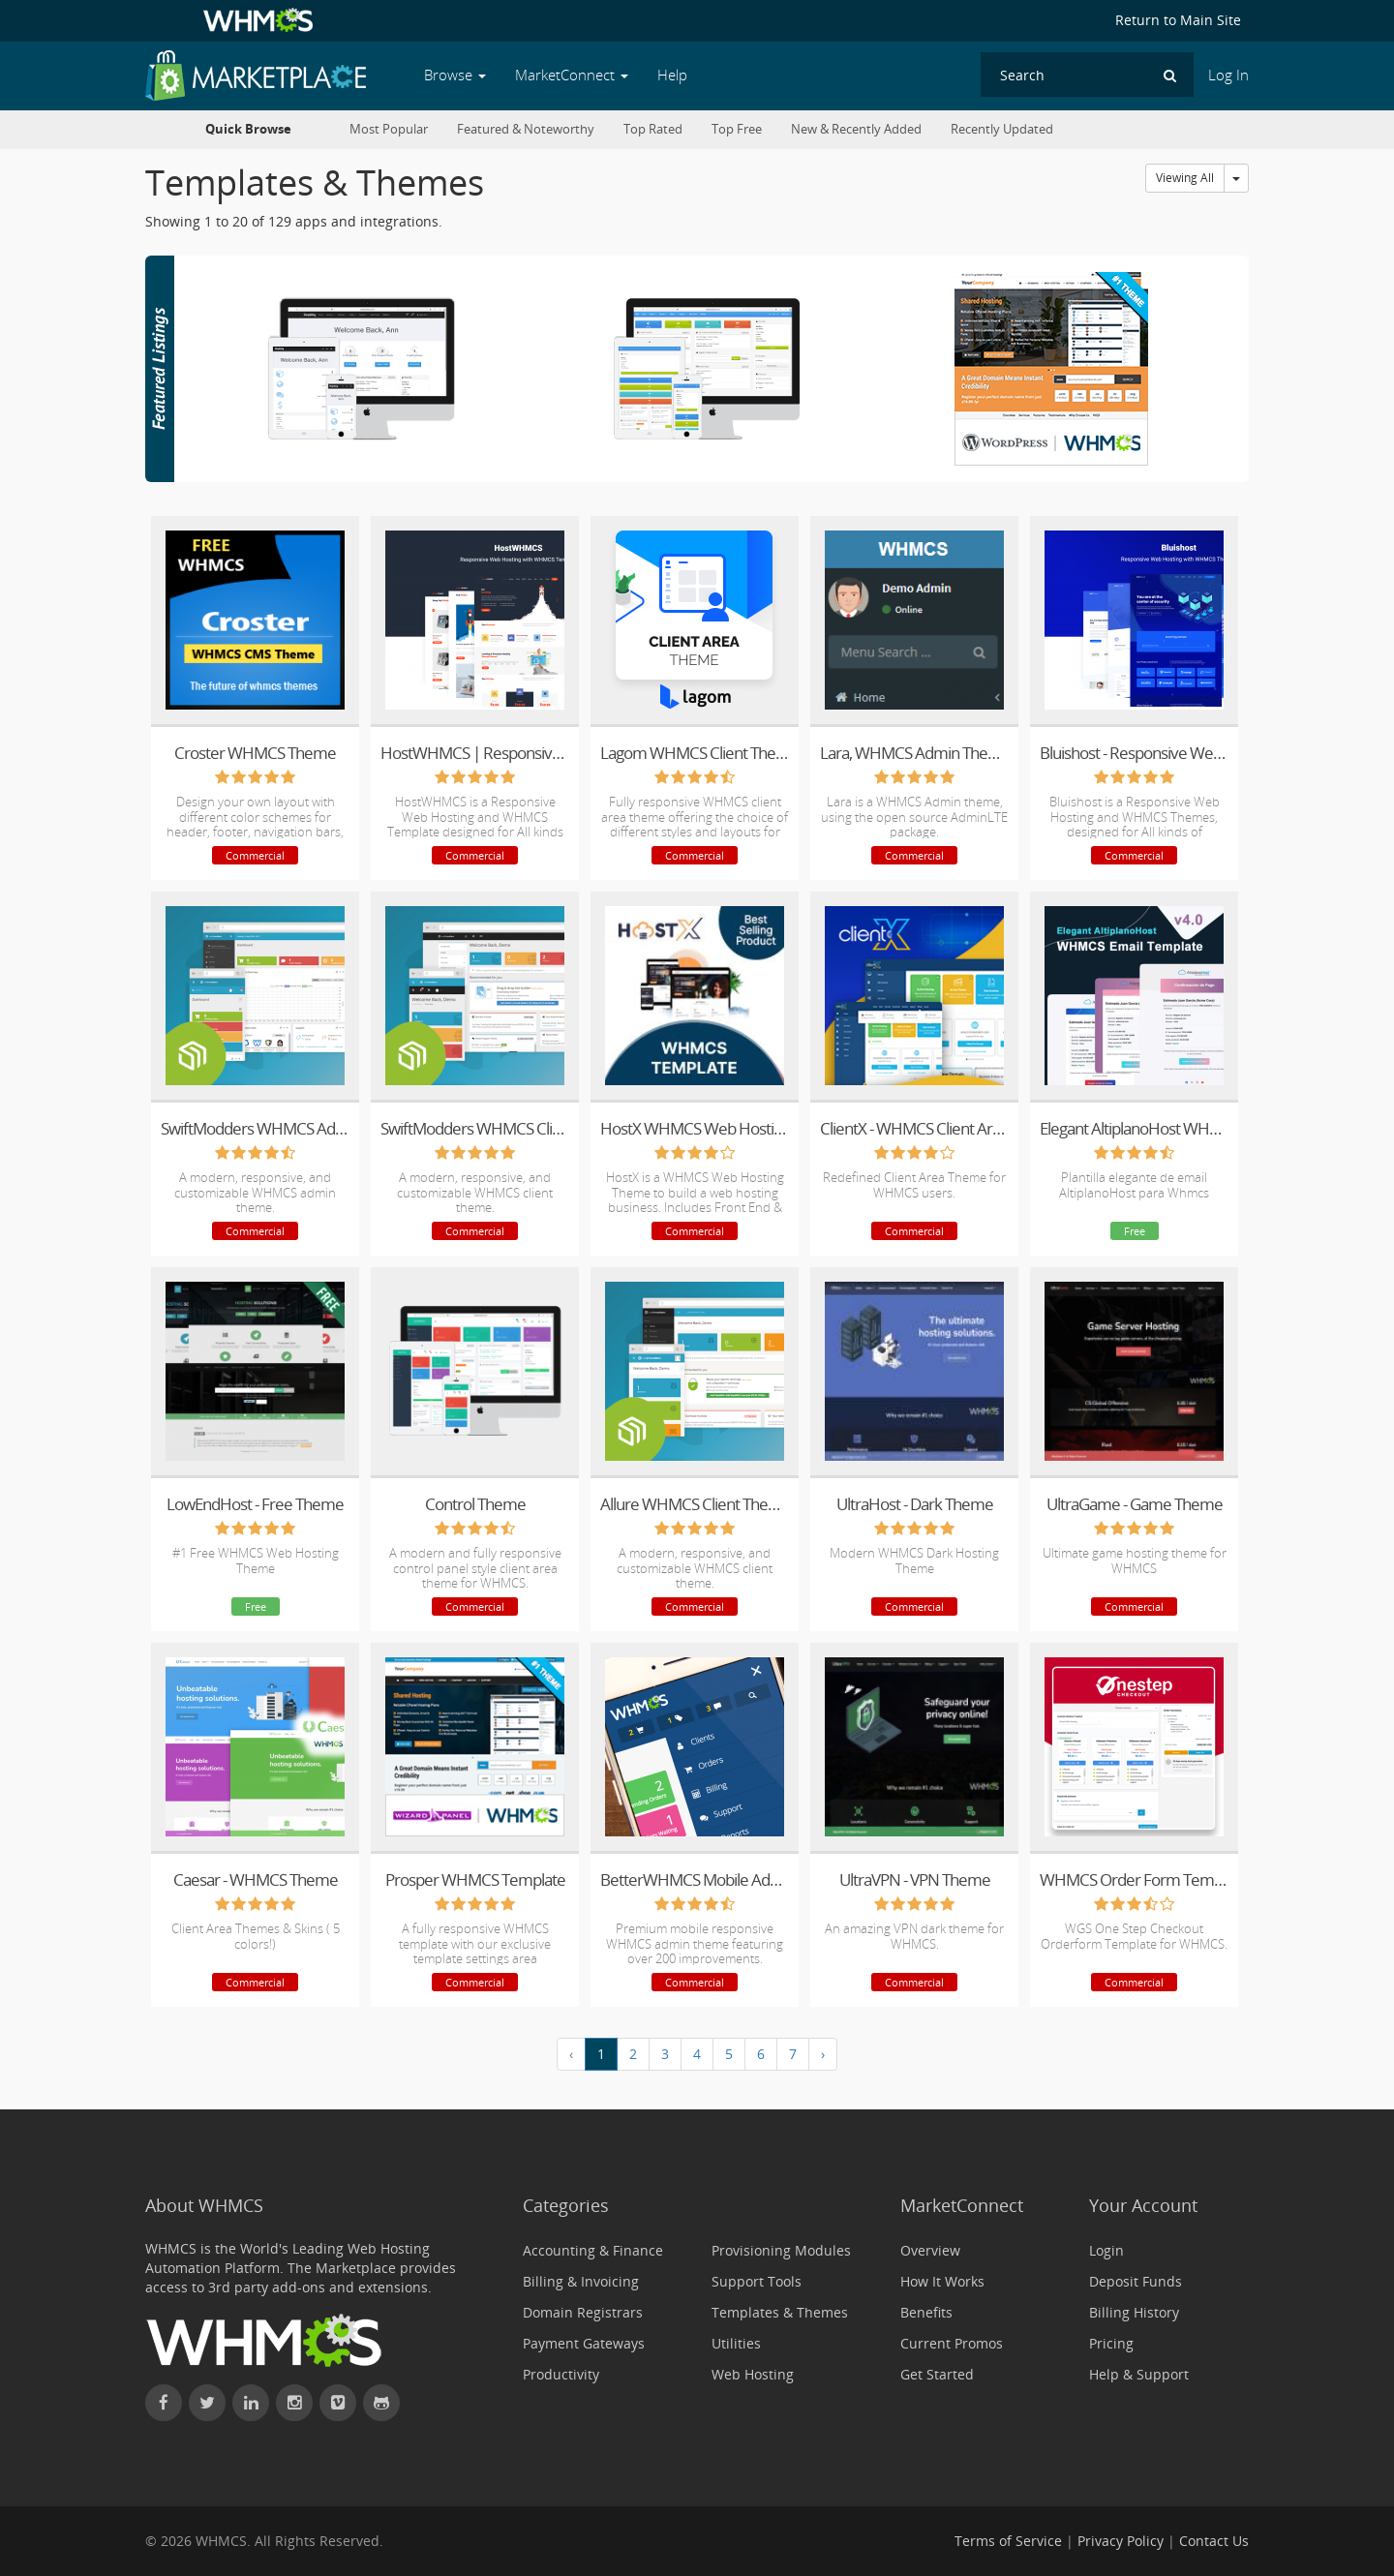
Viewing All (1185, 177)
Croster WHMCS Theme (255, 753)
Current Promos (951, 2343)
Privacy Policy (1120, 2540)
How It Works (942, 2281)
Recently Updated (1002, 129)
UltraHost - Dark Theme (914, 1504)
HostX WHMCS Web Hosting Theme (694, 1128)
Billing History (1134, 2312)
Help (672, 75)
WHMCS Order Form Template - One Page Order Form (1134, 1879)
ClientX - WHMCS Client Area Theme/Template (914, 1128)
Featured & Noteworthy (525, 129)
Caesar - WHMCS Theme (255, 1879)
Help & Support (1139, 2374)
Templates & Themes (780, 2312)
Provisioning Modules (781, 2250)
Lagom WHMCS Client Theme (694, 753)
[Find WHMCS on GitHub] (381, 2402)
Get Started (937, 2374)
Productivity (561, 2374)
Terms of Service (1008, 2540)
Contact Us (1214, 2540)
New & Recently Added (856, 129)
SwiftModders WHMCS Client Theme (474, 1128)
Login (1106, 2250)
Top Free (737, 129)
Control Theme (475, 1504)
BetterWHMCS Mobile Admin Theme (694, 1879)
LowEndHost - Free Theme (255, 1504)
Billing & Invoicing (581, 2281)
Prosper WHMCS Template (475, 1879)
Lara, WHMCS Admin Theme (914, 753)
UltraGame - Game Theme (1134, 1504)
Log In (1228, 75)
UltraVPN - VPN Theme (914, 1879)
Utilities (736, 2343)
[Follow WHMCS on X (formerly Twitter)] (207, 2402)
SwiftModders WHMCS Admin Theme (255, 1128)
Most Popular (388, 129)
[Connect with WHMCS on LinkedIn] (250, 2402)
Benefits (926, 2312)
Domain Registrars (583, 2312)
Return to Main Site (1178, 20)
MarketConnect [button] (571, 75)
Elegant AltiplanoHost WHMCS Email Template (1134, 1128)
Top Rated (652, 129)
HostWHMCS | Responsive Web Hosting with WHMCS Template (474, 753)
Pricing (1111, 2343)
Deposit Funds (1135, 2281)
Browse (455, 75)
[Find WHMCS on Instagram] (294, 2402)
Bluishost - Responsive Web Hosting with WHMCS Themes (1134, 753)
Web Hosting (753, 2374)
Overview (930, 2250)
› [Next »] (823, 2054)
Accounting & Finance (593, 2250)
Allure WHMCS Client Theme (694, 1504)
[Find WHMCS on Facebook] (163, 2402)
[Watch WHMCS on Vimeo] (337, 2402)
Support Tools (757, 2281)
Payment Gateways (584, 2343)
